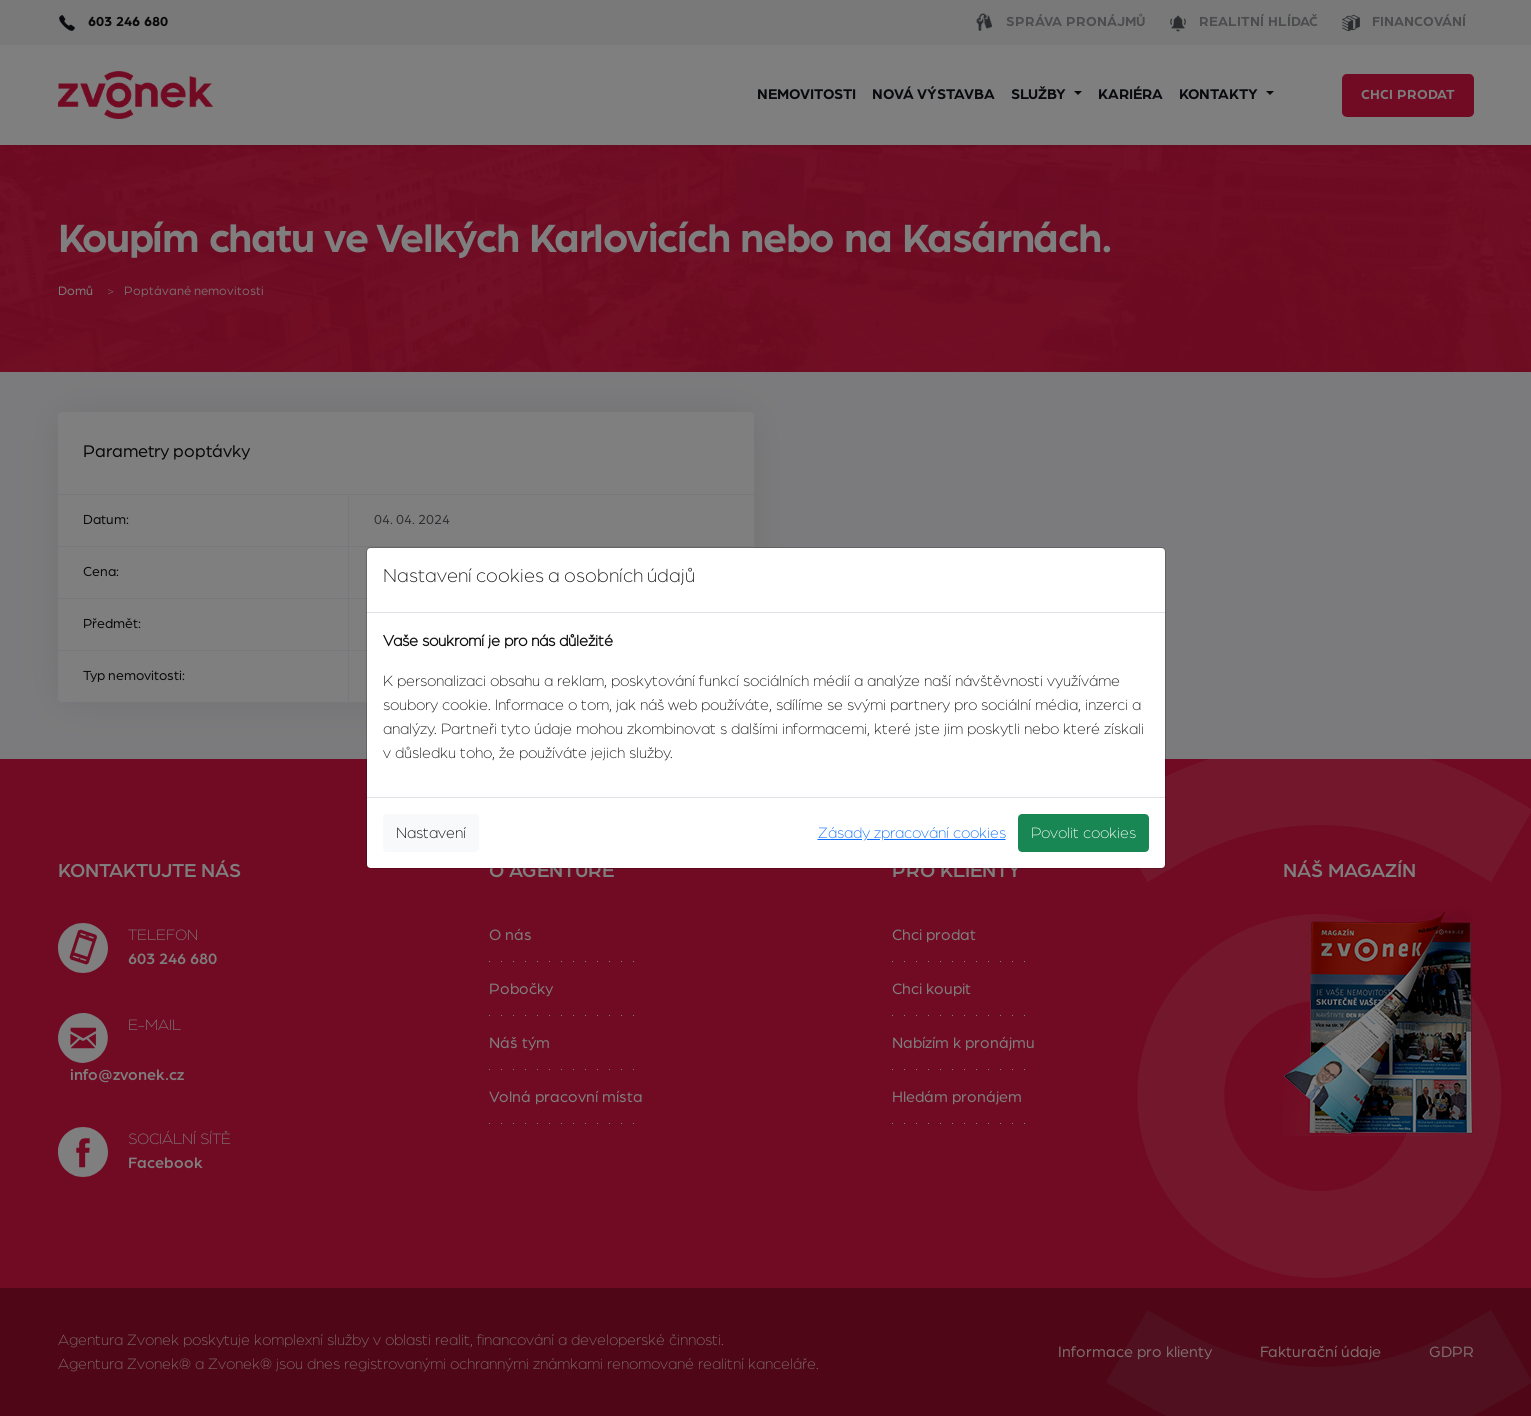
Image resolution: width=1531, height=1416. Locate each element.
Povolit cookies (1083, 833)
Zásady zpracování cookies (912, 833)
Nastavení (431, 833)
